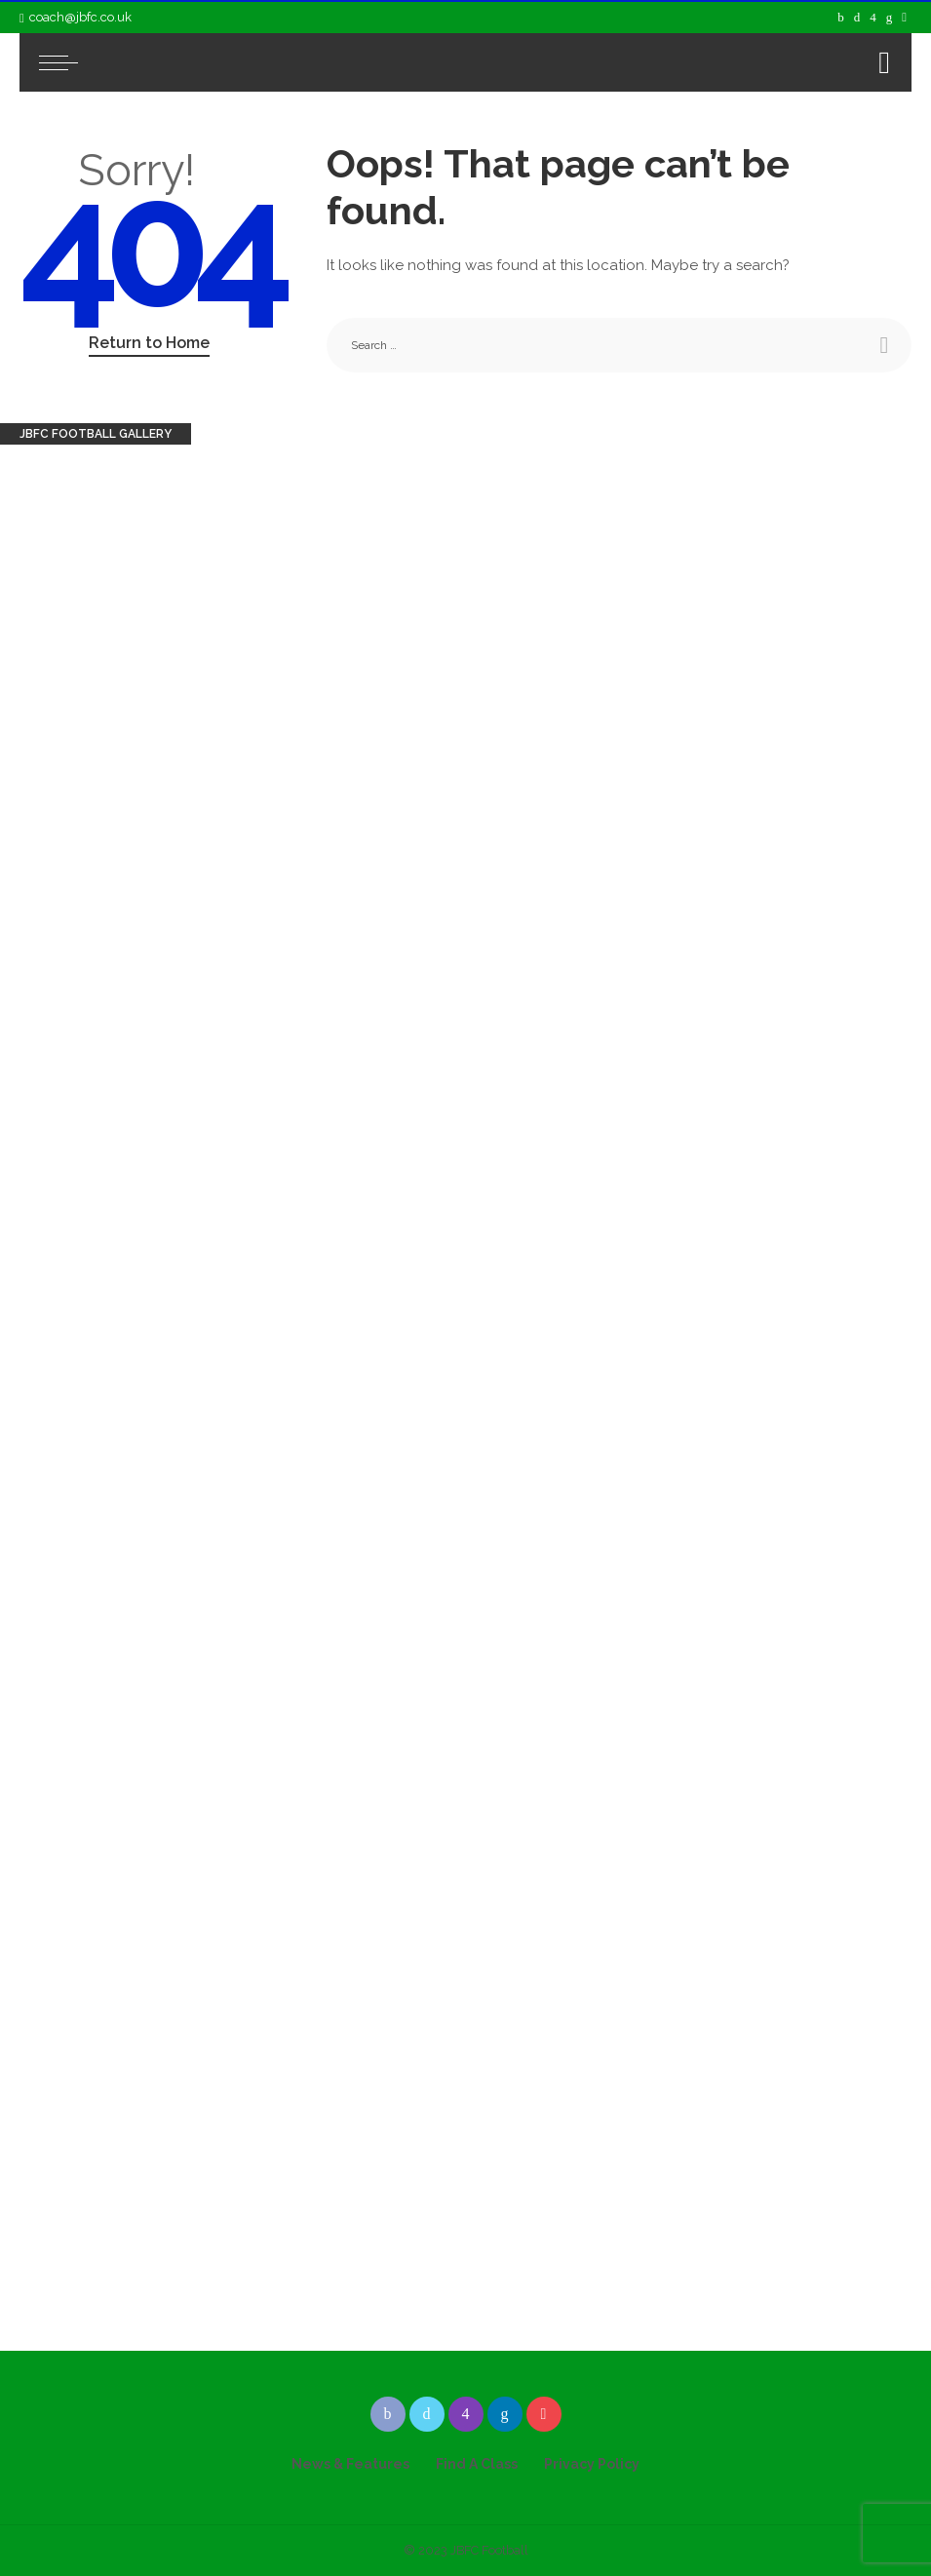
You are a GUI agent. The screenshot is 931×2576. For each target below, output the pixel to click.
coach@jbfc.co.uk (75, 17)
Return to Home (149, 342)
